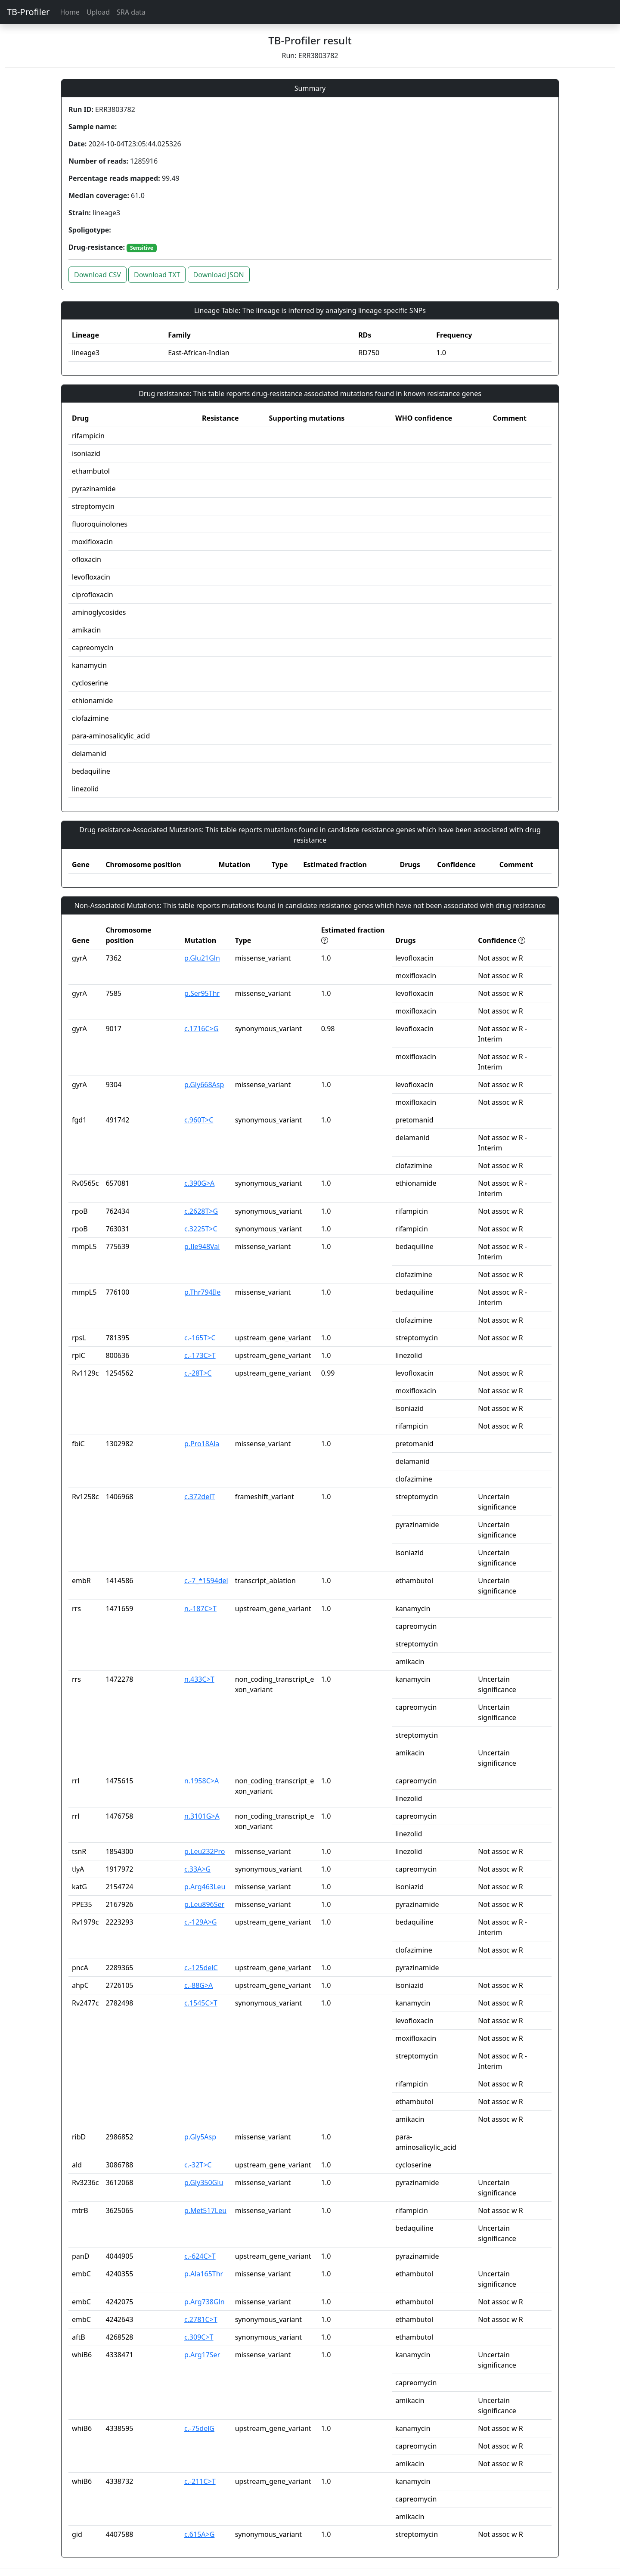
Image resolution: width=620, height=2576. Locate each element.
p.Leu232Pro (204, 1851)
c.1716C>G (201, 1028)
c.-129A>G (200, 1922)
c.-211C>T (200, 2481)
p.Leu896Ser (204, 1904)
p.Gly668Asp (204, 1084)
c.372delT (199, 1496)
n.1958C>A (201, 1781)
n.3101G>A (202, 1816)
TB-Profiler (28, 12)
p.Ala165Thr (203, 2273)
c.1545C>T (200, 2003)
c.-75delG (199, 2428)
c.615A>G (199, 2534)
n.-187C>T (200, 1608)
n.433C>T (199, 1679)
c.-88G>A (198, 1985)
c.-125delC (201, 1967)
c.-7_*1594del (206, 1580)
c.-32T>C (198, 2165)
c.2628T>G (201, 1211)
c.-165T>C (200, 1337)
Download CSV (97, 274)
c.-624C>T (200, 2256)
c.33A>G (197, 1869)
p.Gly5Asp (200, 2137)
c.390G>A (199, 1183)
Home (70, 12)
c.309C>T (199, 2337)
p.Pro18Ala (201, 1443)
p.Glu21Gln (202, 958)
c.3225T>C (200, 1229)
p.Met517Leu (205, 2210)
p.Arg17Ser (202, 2354)
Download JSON (218, 274)
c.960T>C (199, 1120)
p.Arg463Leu (204, 1886)
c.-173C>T (200, 1355)
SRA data (131, 12)
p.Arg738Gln (204, 2301)
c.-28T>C (198, 1373)
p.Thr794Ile (202, 1292)
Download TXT (157, 274)
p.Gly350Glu (203, 2182)
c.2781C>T (200, 2319)
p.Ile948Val (202, 1246)
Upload (98, 12)
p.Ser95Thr (202, 993)
